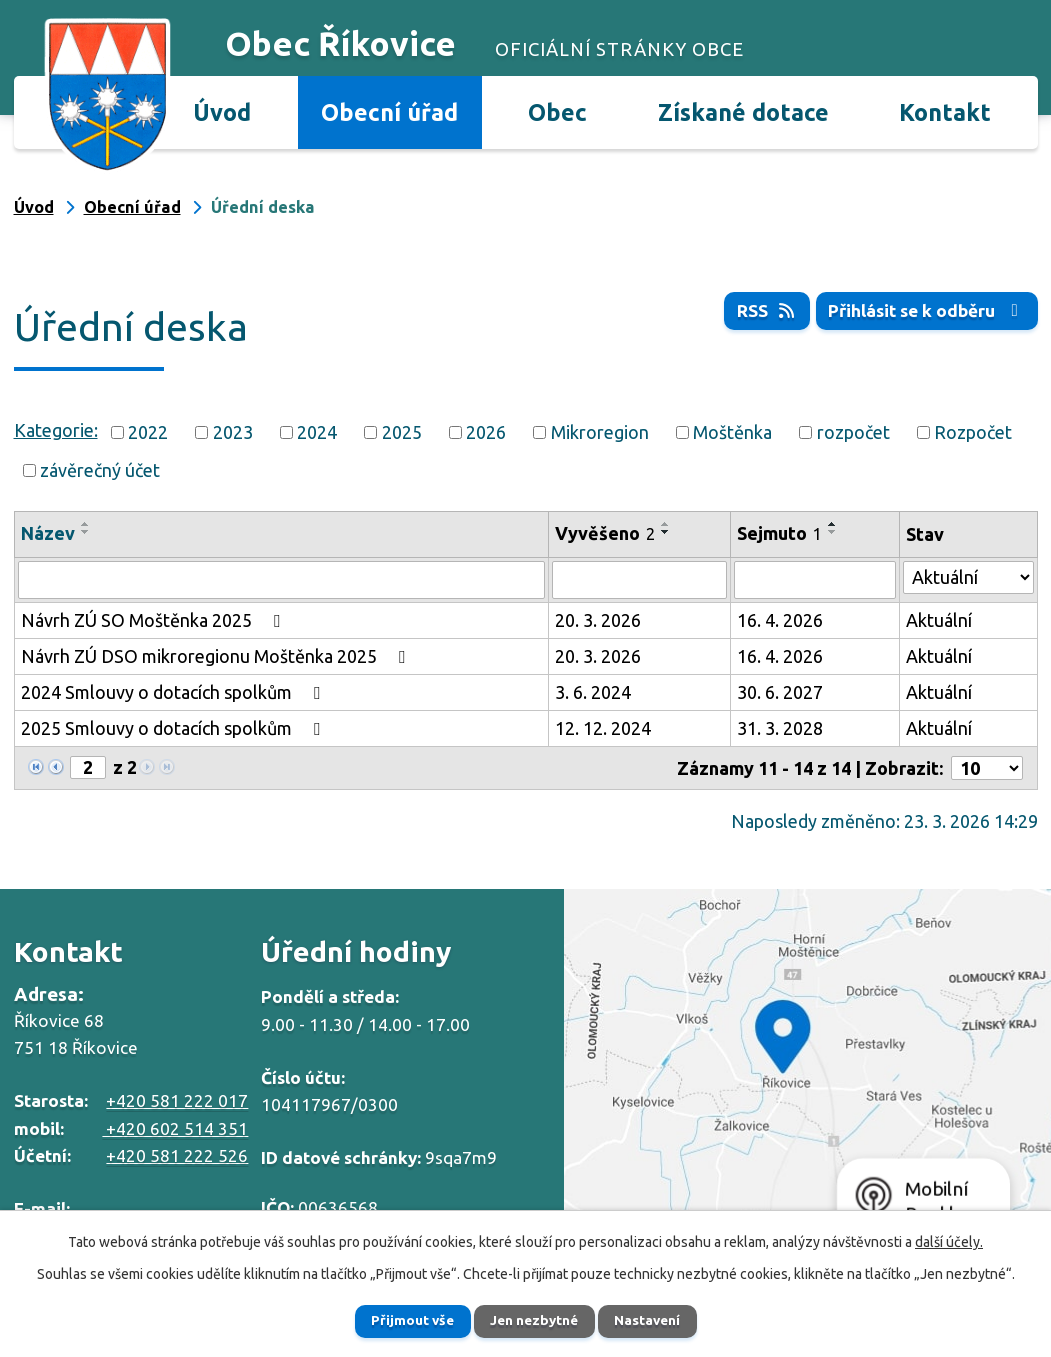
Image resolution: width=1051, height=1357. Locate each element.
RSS (759, 311)
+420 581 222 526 (177, 1155)
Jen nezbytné (534, 1320)
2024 (317, 432)
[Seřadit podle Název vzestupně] (86, 524)
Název (48, 533)
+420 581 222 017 (177, 1100)
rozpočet (853, 432)
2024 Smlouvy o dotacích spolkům (174, 692)
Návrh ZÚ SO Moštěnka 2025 (154, 620)
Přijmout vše (400, 1320)
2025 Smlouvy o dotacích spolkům (174, 728)
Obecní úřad (389, 112)
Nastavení (659, 1320)
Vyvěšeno (605, 533)
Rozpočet (973, 432)
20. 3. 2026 (598, 620)
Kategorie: (56, 430)
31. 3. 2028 (780, 728)
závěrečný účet (100, 470)
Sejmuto (779, 533)
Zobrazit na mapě (807, 1067)
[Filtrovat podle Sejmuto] (815, 580)
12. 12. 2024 (603, 728)
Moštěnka (732, 432)
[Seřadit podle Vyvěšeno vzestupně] (666, 524)
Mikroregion (600, 432)
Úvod (222, 112)
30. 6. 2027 (780, 692)
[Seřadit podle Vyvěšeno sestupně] (666, 532)
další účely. (949, 1240)
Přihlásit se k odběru (924, 311)
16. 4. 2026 (780, 620)
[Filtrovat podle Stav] (968, 577)
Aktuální (939, 620)
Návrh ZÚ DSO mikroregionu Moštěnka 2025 (217, 656)
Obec (557, 112)
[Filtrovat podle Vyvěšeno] (639, 580)
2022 (148, 432)
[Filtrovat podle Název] (282, 580)
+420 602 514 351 (175, 1128)
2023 (233, 432)
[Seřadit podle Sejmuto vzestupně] (833, 524)
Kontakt (945, 112)
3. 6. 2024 (593, 692)
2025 (402, 432)
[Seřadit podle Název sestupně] (86, 532)
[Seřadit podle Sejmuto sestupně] (833, 532)
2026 (486, 432)
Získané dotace (743, 112)
